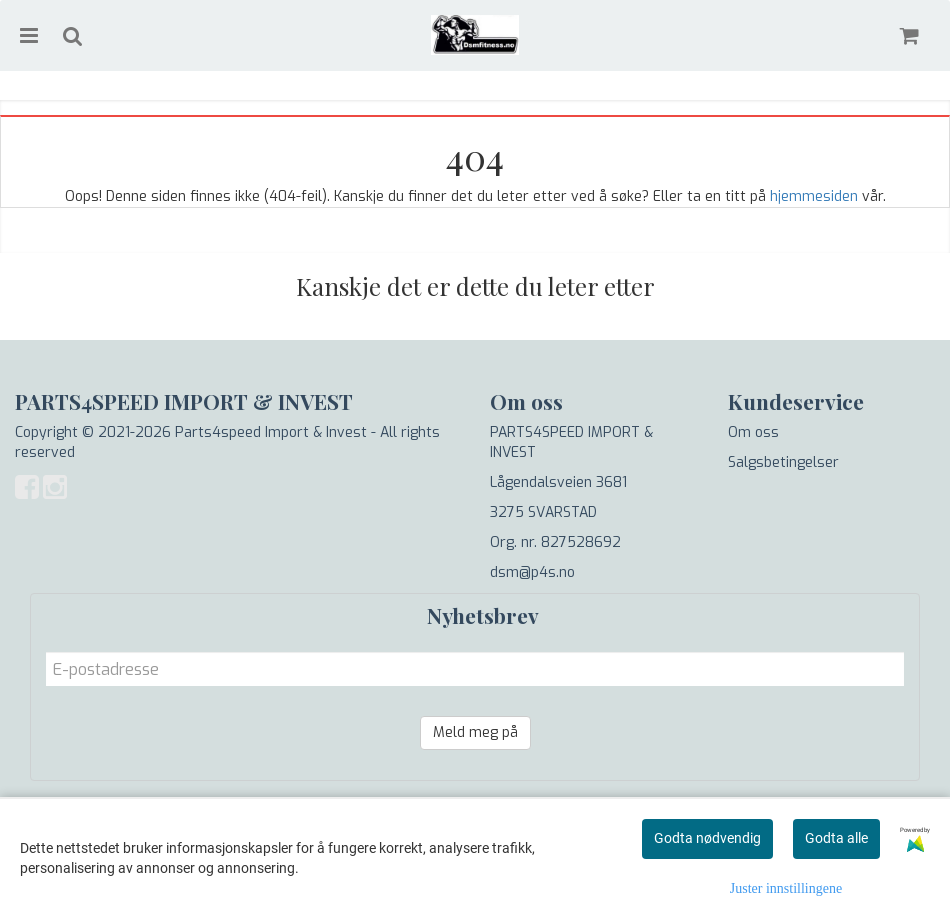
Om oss (753, 432)
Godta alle (836, 838)
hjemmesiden (814, 196)
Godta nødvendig (707, 838)
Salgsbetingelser (783, 462)
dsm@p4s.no (532, 572)
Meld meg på (475, 732)
